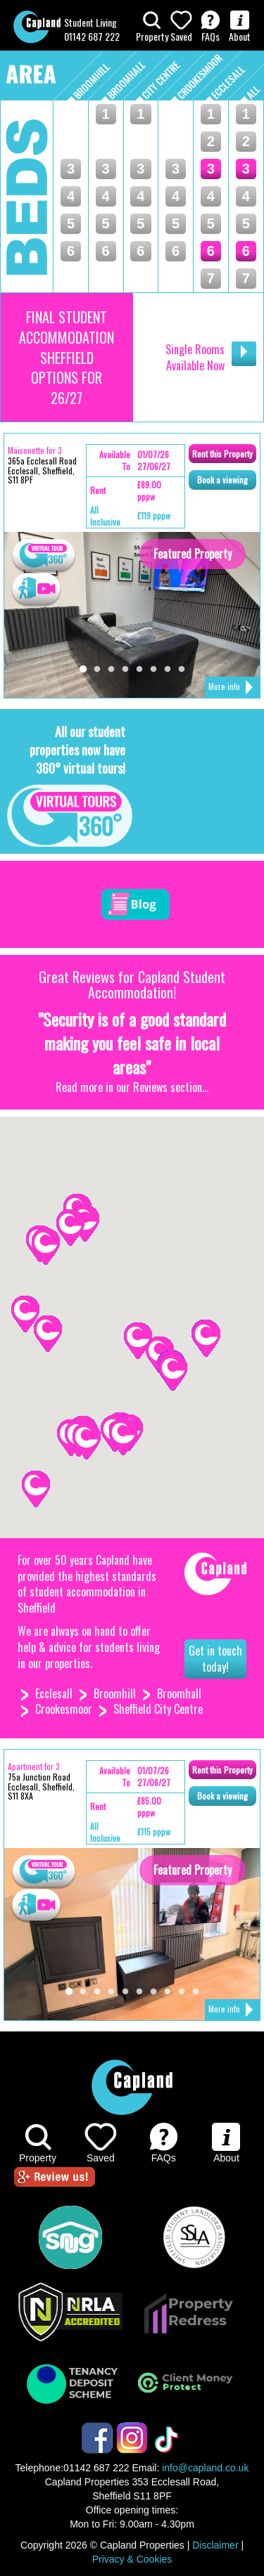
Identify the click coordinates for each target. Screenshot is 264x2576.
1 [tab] (83, 670)
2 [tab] (97, 670)
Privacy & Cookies (132, 2559)
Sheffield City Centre (158, 1708)
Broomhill (115, 1693)
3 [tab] (111, 670)
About (240, 27)
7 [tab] (168, 670)
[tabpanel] (132, 615)
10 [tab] (196, 1992)
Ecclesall (54, 1693)
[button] (36, 1489)
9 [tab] (182, 1992)
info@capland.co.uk (205, 2467)
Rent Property (222, 454)
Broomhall (179, 1693)
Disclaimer (215, 2545)
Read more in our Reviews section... (132, 1087)
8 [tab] (182, 670)
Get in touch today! (215, 1658)
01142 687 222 (92, 36)
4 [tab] (125, 670)
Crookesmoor (63, 1708)
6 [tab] (153, 670)
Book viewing (222, 480)
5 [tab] (139, 670)
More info (230, 687)
